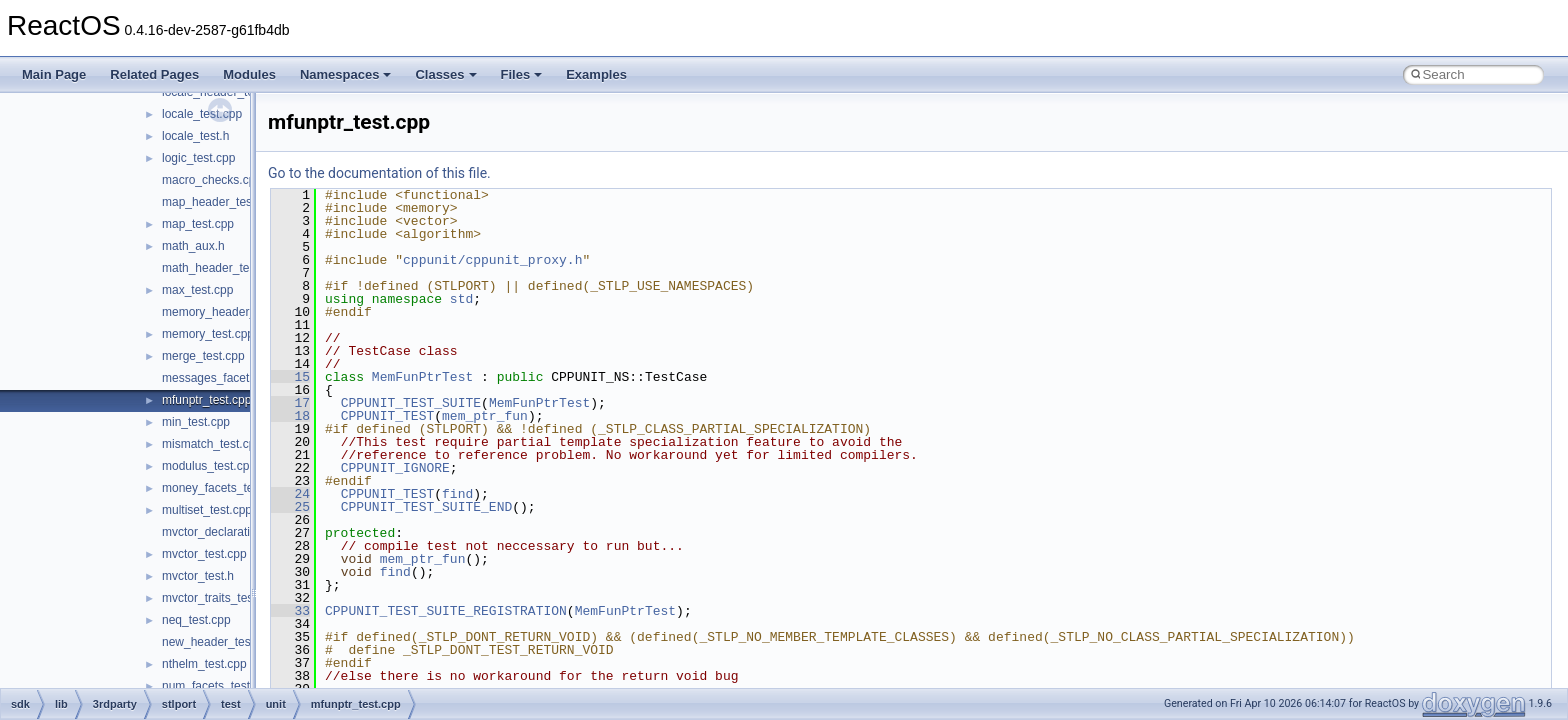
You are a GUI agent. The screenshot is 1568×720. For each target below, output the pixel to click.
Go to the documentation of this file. (379, 173)
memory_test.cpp (208, 334)
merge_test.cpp (203, 356)
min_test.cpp (196, 422)
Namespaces (346, 74)
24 (290, 494)
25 (290, 507)
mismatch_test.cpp (212, 444)
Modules (249, 74)
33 (290, 611)
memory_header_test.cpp (230, 312)
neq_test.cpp (196, 620)
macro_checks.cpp (212, 180)
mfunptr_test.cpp (206, 400)
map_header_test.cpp (220, 202)
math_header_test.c (215, 268)
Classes (445, 74)
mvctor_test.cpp (204, 554)
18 (290, 416)
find (457, 494)
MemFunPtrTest (422, 377)
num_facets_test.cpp (217, 686)
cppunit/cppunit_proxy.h (492, 260)
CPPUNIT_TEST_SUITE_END (427, 507)
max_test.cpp (197, 290)
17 (290, 403)
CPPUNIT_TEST (388, 416)
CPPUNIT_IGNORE (395, 468)
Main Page (54, 74)
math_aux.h (193, 246)
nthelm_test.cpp (204, 664)
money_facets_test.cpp (223, 488)
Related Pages (154, 74)
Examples (596, 74)
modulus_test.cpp (209, 466)
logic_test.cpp (198, 158)
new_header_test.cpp (219, 642)
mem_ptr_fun (485, 416)
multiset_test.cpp (207, 510)
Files (522, 74)
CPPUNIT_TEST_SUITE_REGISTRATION (446, 611)
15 (290, 377)
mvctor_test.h (198, 576)
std (461, 299)
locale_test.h (195, 136)
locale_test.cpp (202, 114)
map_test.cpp (198, 224)
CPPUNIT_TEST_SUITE (411, 403)
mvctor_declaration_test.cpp (237, 532)
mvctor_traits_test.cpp (220, 598)
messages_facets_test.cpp (233, 378)
